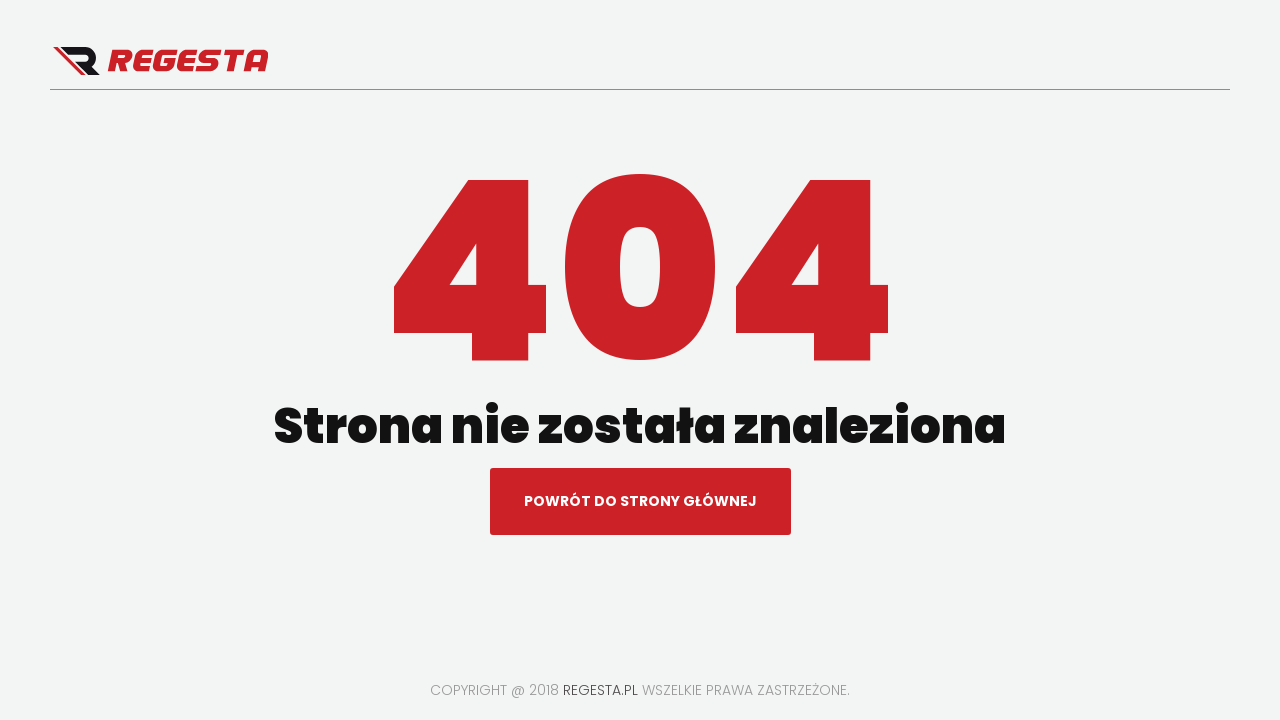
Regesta (160, 61)
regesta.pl (600, 690)
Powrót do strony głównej (640, 501)
